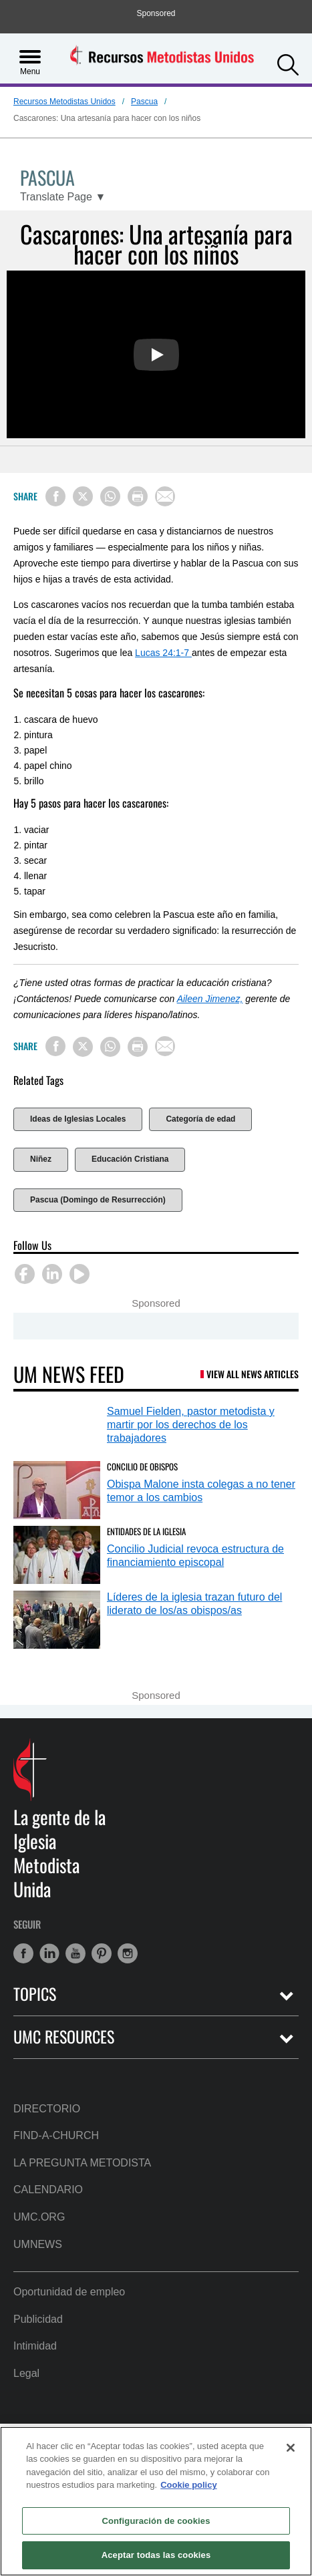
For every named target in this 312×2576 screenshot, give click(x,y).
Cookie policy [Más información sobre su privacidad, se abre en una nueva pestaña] (188, 2485)
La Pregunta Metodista (82, 2162)
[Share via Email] (165, 496)
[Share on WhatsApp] (110, 496)
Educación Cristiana (130, 1159)
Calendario (48, 2189)
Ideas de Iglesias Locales (78, 1119)
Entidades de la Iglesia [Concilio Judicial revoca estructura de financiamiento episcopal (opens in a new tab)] (146, 1531)
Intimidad (35, 2346)
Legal (26, 2373)
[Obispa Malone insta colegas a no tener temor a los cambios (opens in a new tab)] (56, 1490)
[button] (288, 63)
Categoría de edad (200, 1119)
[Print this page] (138, 496)
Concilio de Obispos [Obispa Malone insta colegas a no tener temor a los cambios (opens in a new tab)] (142, 1466)
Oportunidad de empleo (69, 2291)
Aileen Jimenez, (210, 998)
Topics (34, 1993)
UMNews (37, 2244)
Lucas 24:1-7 (163, 652)
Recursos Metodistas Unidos (64, 101)
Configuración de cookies (156, 2521)
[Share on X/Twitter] (83, 496)
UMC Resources (63, 2036)
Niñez (40, 1159)
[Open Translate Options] (63, 197)
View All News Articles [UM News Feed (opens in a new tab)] (252, 1374)
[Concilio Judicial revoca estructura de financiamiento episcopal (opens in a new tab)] (56, 1555)
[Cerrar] (290, 2447)
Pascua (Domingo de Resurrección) (98, 1199)
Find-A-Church (56, 2135)
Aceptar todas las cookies (156, 2555)
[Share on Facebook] (55, 496)
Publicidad (38, 2319)
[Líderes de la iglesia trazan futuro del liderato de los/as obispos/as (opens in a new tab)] (56, 1620)
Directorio (46, 2108)
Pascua (144, 101)
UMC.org (39, 2217)
